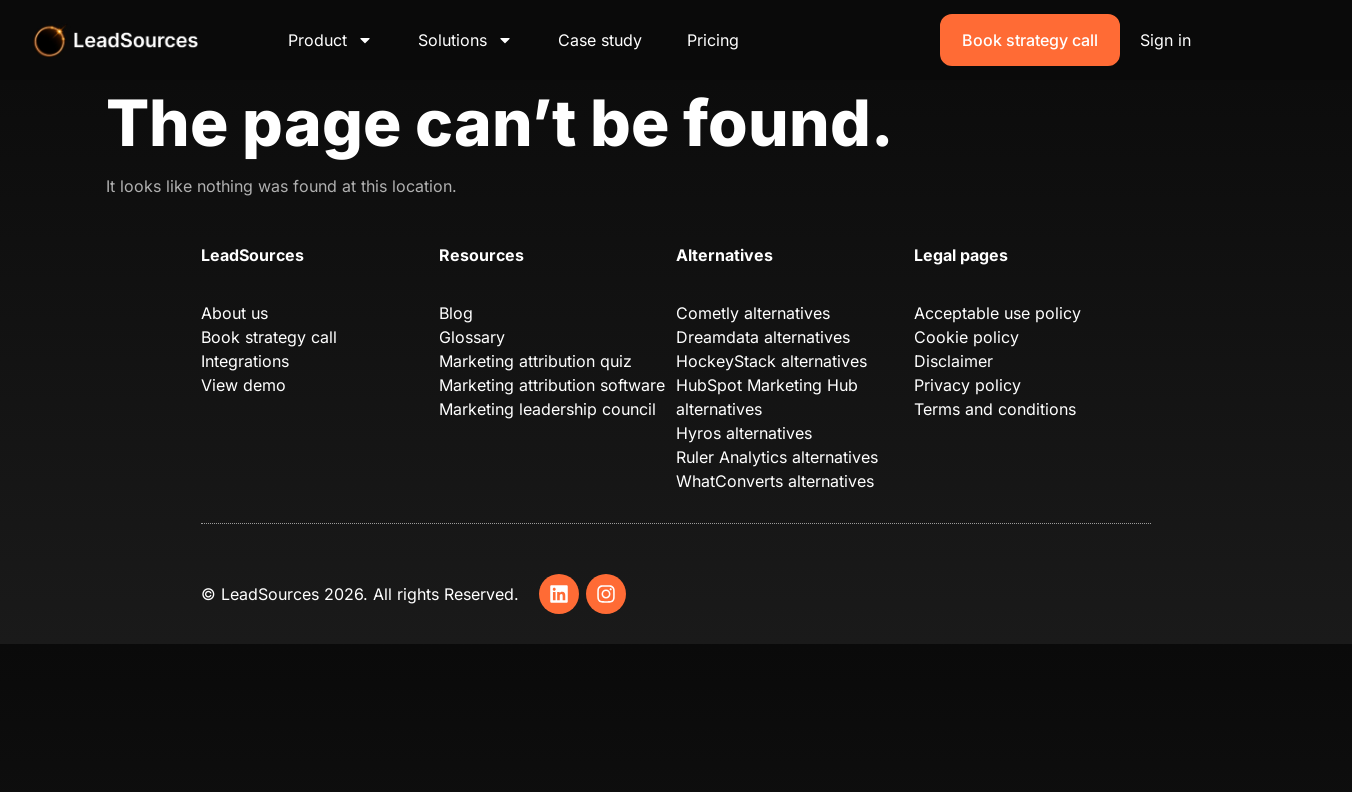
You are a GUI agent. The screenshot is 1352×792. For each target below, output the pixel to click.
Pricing (713, 40)
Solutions (465, 40)
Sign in (1165, 40)
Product (330, 40)
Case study (600, 40)
